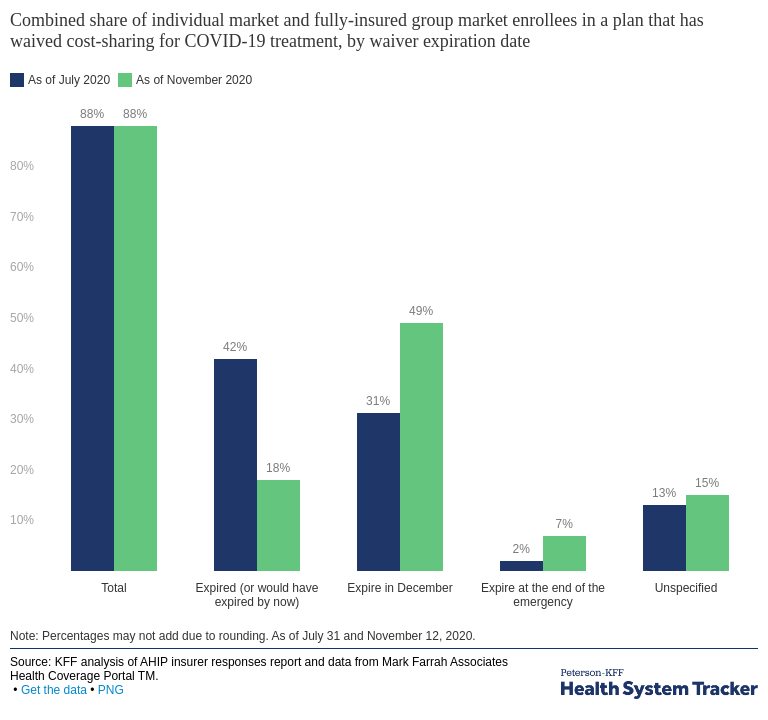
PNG (111, 690)
